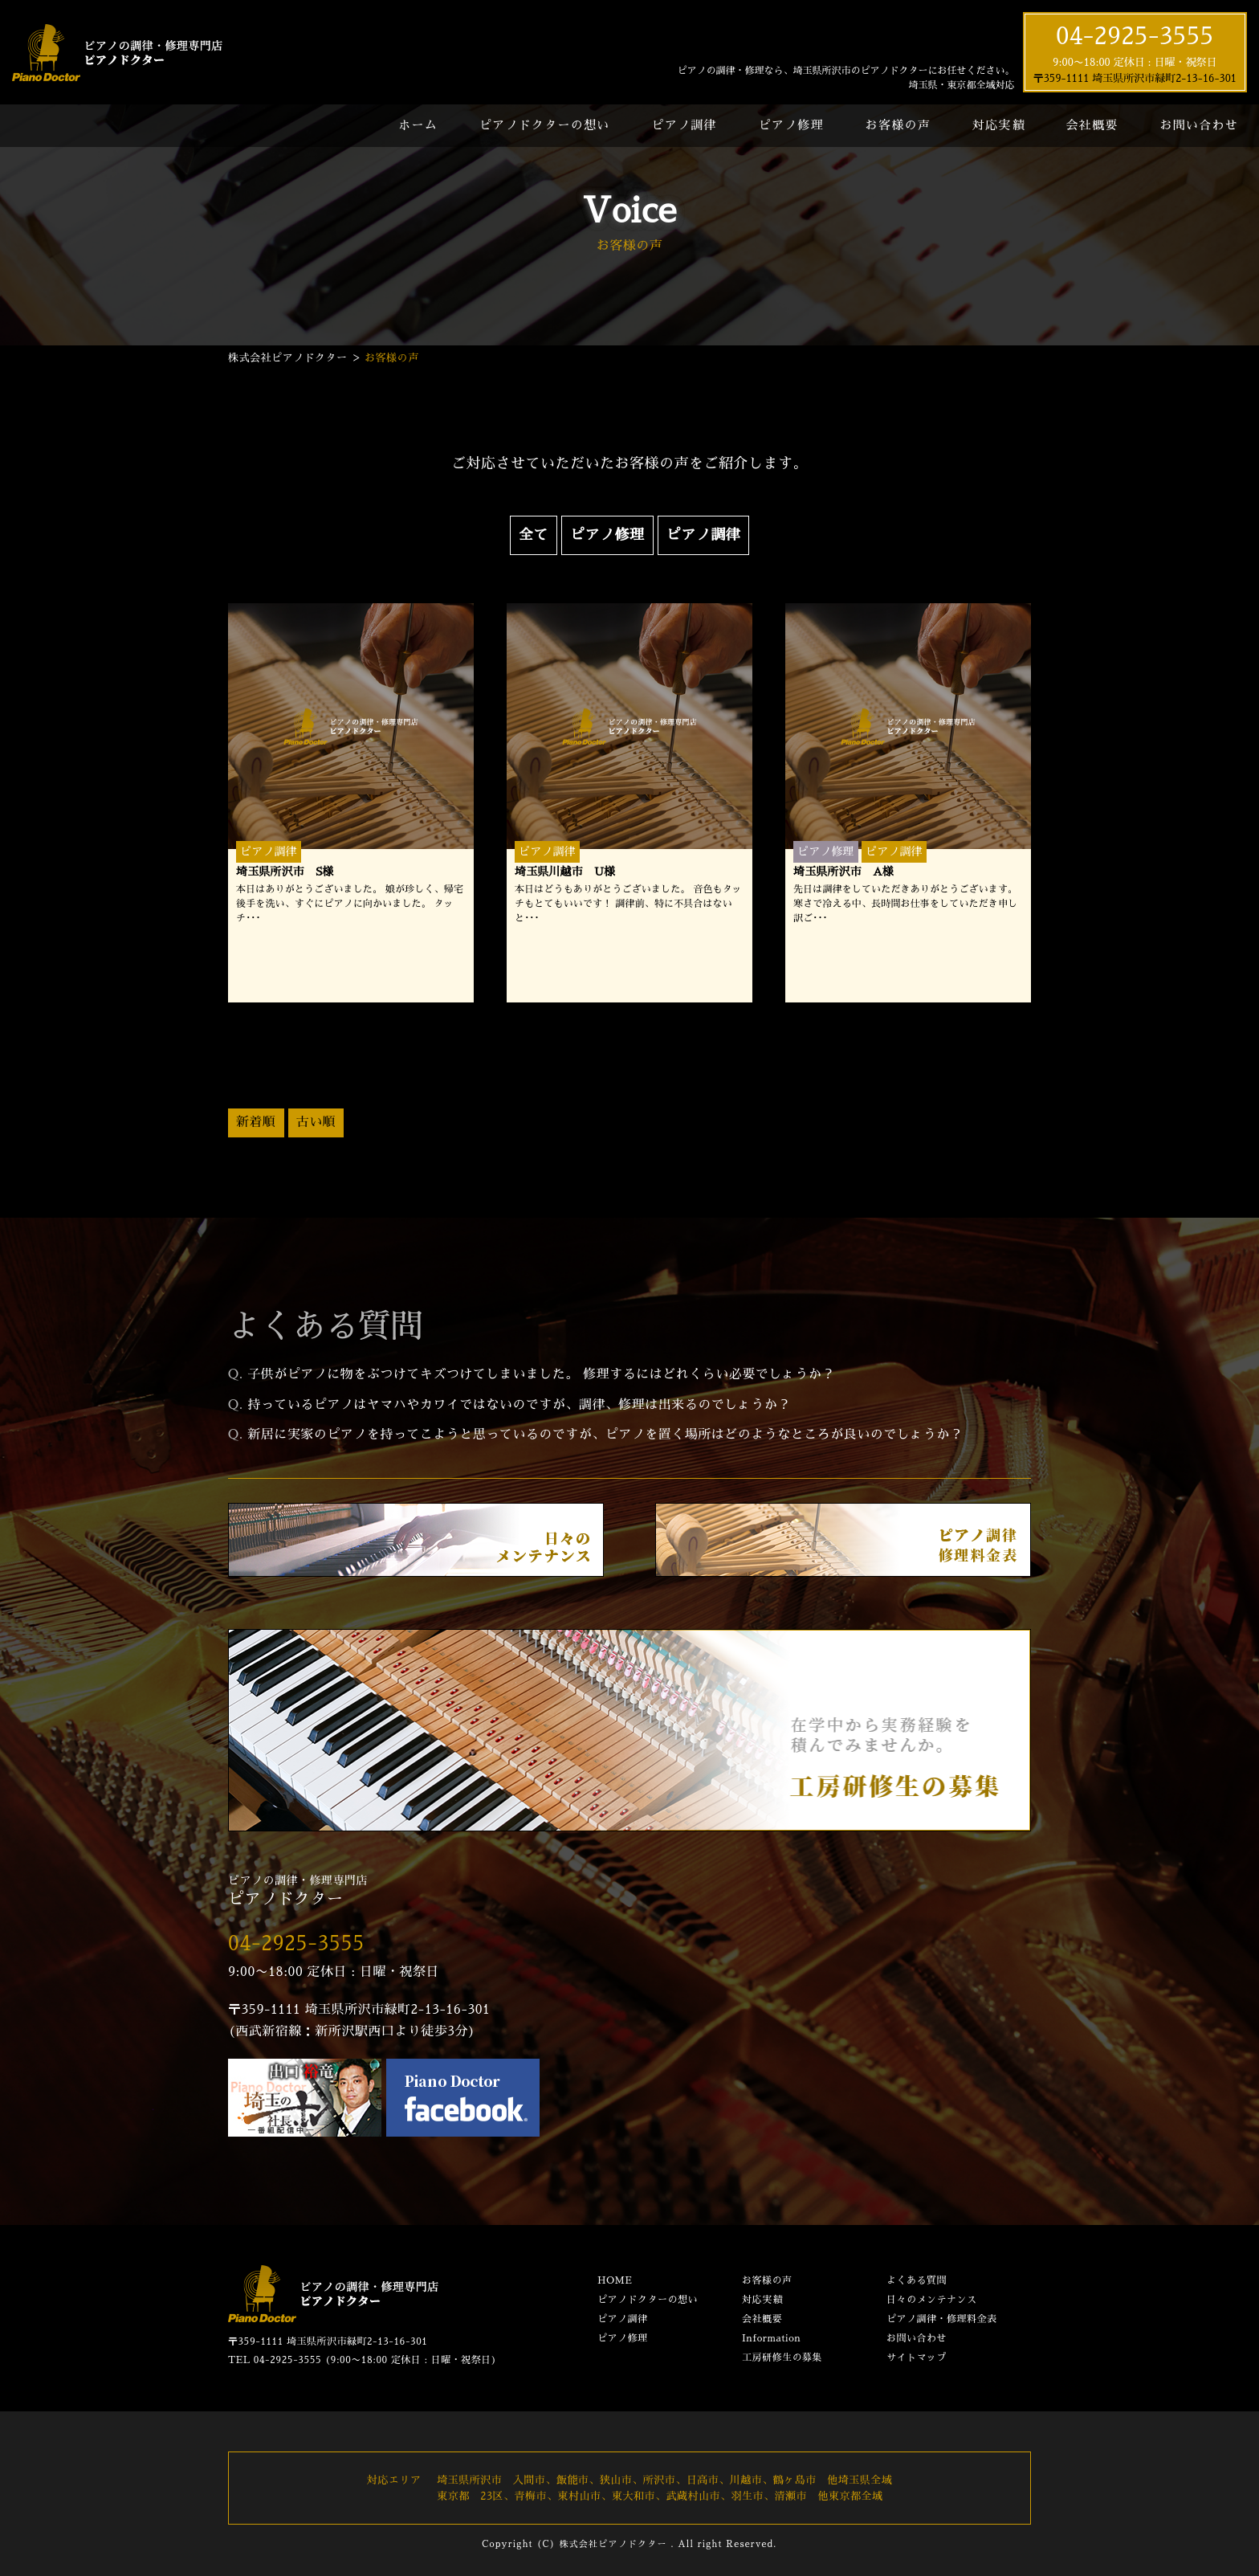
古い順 (316, 1122)
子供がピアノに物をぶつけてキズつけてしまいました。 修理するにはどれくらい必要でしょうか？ (540, 1374)
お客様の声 (898, 125)
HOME (614, 2280)
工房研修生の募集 (782, 2357)
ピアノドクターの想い (544, 125)
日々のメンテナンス (931, 2300)
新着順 (256, 1122)
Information (771, 2338)
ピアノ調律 (683, 125)
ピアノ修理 (790, 125)
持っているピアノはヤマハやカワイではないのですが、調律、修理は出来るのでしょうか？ (519, 1404)
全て (533, 535)
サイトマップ (916, 2357)
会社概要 (1092, 125)
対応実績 (998, 125)
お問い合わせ (1198, 125)
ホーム (418, 125)
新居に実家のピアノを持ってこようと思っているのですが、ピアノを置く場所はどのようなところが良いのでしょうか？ (605, 1434)
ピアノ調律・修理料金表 (941, 2319)
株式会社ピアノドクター (612, 2544)
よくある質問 (916, 2280)
